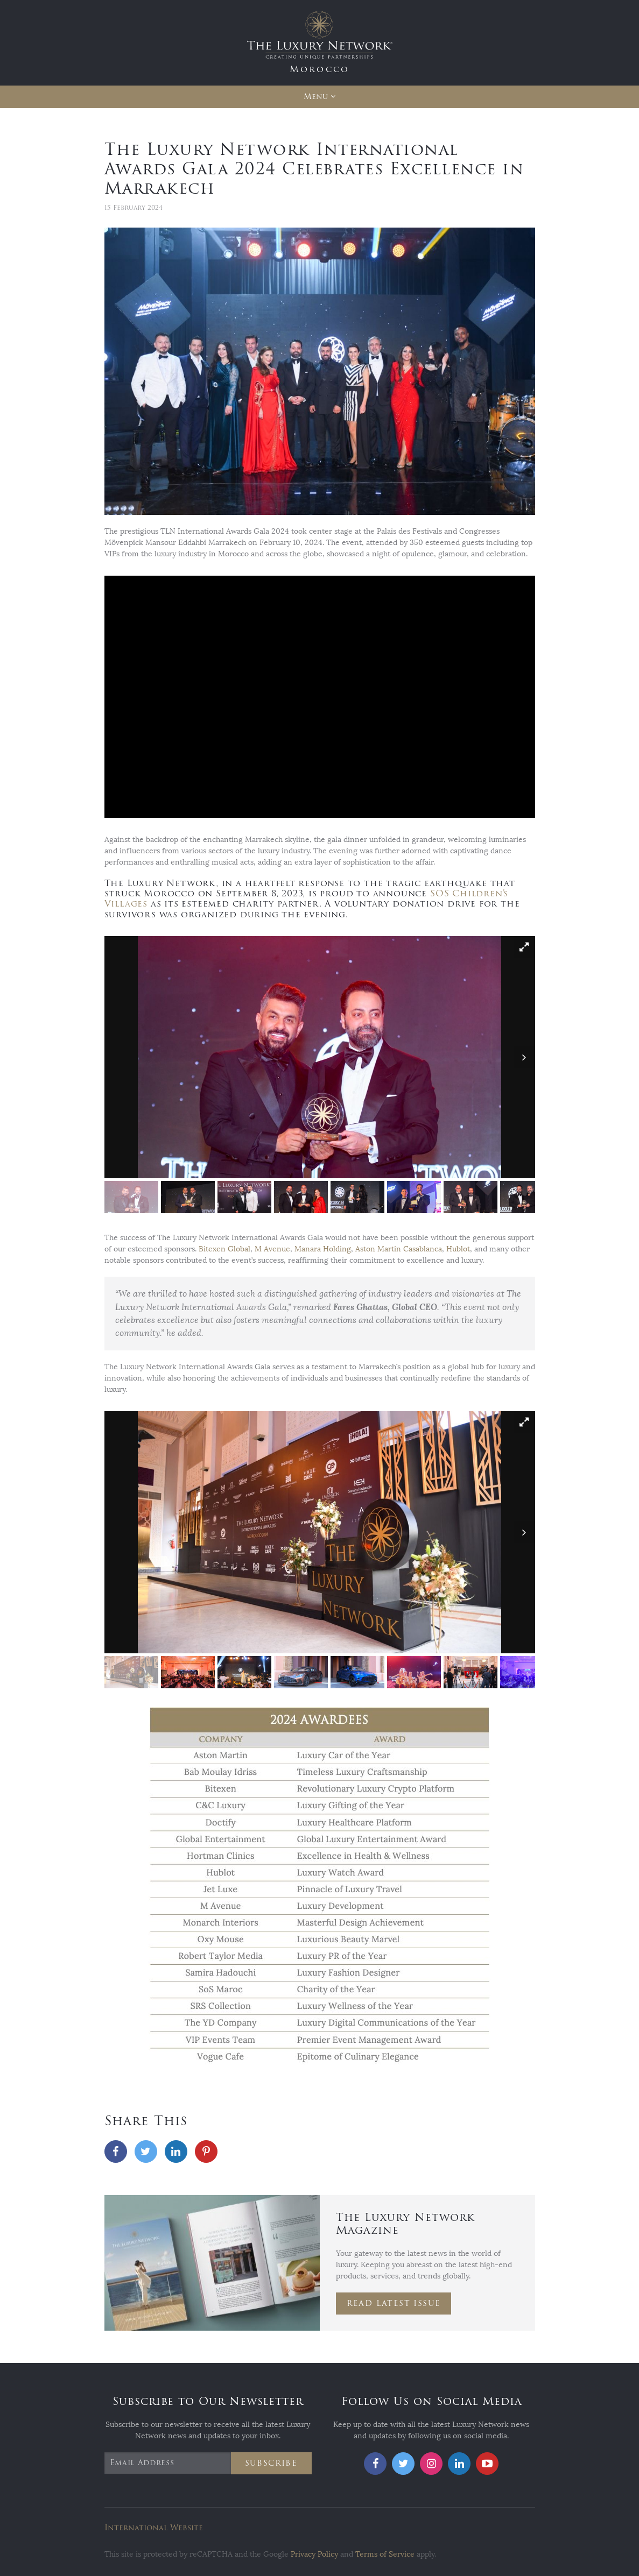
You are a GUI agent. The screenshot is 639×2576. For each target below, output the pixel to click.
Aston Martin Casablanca (398, 1249)
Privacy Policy (314, 2554)
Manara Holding (322, 1249)
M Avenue (272, 1249)
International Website (153, 2527)
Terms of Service (385, 2554)
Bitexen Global (224, 1249)
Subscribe (271, 2463)
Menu (316, 96)
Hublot (458, 1249)
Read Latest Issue (394, 2303)
